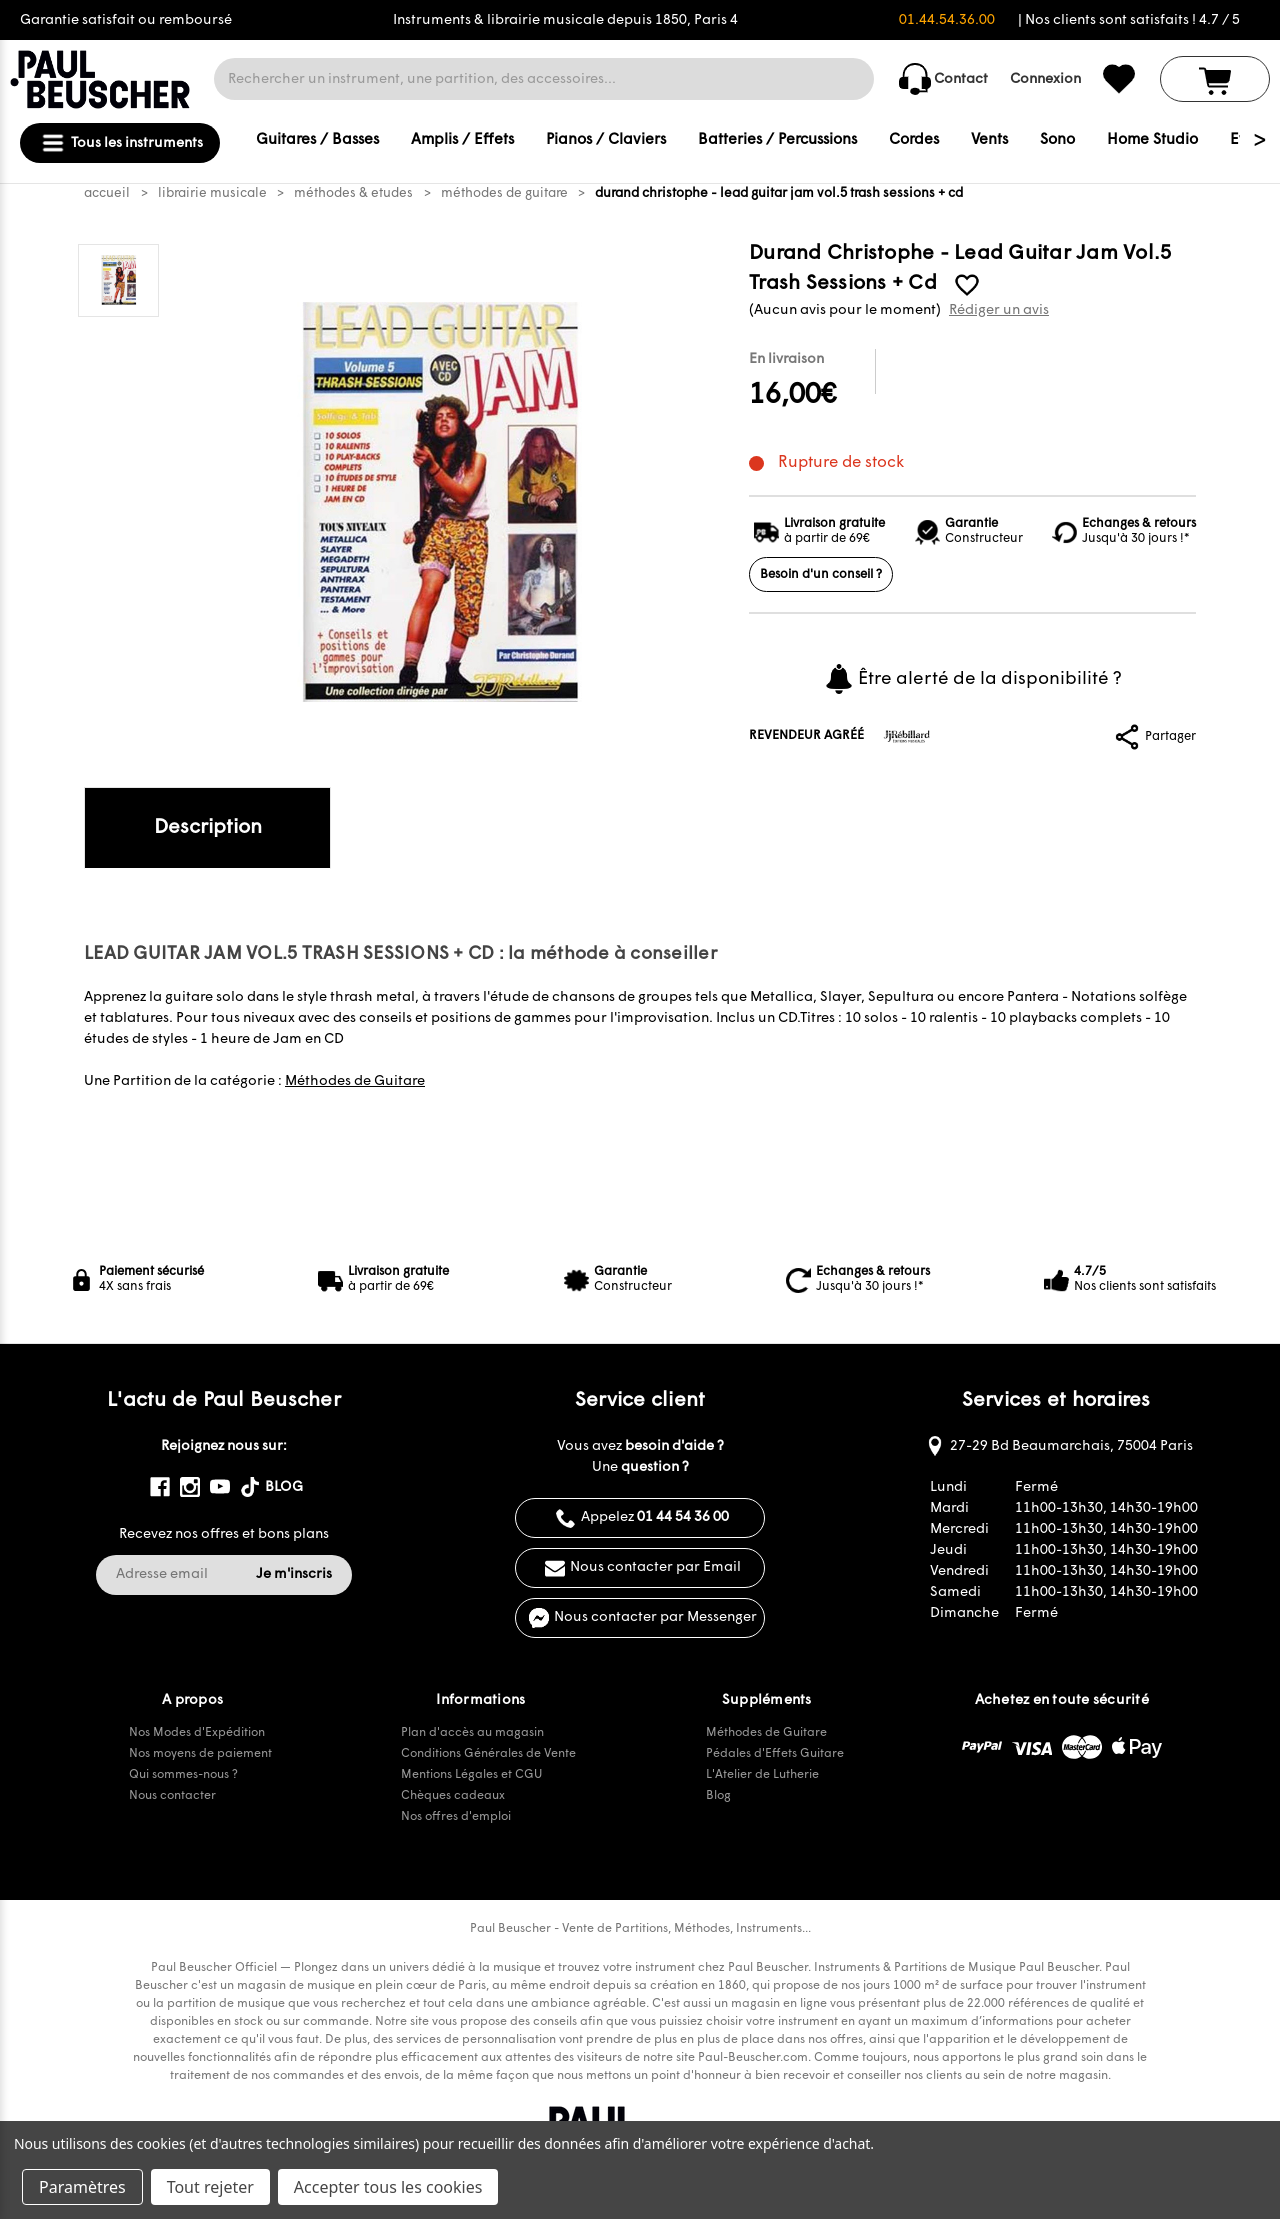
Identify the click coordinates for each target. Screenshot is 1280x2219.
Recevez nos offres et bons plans (224, 1534)
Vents (989, 140)
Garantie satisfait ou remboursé (126, 20)
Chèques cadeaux (453, 1796)
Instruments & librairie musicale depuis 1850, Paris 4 (565, 20)
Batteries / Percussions (777, 140)
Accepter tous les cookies (388, 2187)
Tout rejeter (210, 2187)
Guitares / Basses (317, 140)
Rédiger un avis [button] (999, 310)
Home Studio (1152, 140)
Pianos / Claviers (606, 140)
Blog (718, 1796)
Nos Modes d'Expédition (197, 1733)
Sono (1057, 140)
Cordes (914, 140)
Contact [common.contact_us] (943, 79)
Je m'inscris (294, 1574)
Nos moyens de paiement (200, 1754)
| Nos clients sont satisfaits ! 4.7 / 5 (1129, 20)
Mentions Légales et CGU (471, 1775)
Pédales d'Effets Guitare (775, 1754)
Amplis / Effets (462, 140)
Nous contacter (172, 1796)
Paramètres (82, 2187)
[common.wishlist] (1119, 79)
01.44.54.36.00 (947, 20)
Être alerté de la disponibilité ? (972, 679)
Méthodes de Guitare (355, 1081)
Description (208, 828)
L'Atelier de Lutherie (762, 1775)
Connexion (1045, 79)
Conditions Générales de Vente (488, 1754)
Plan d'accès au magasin (472, 1733)
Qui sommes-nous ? (183, 1775)
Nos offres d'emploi (456, 1817)
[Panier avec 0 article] (1215, 79)
